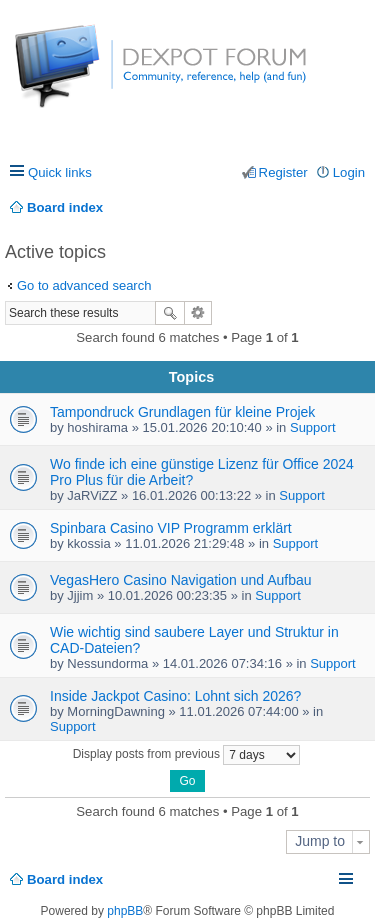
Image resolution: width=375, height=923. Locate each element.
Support (313, 427)
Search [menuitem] (357, 207)
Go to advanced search (84, 285)
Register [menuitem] (283, 172)
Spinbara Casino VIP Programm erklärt (171, 528)
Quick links (60, 172)
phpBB (125, 911)
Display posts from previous (187, 755)
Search (170, 313)
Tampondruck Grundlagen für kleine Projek (182, 412)
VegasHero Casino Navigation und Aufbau (181, 580)
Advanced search (198, 313)
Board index (65, 879)
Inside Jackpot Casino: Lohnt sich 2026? (175, 696)
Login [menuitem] (349, 172)
